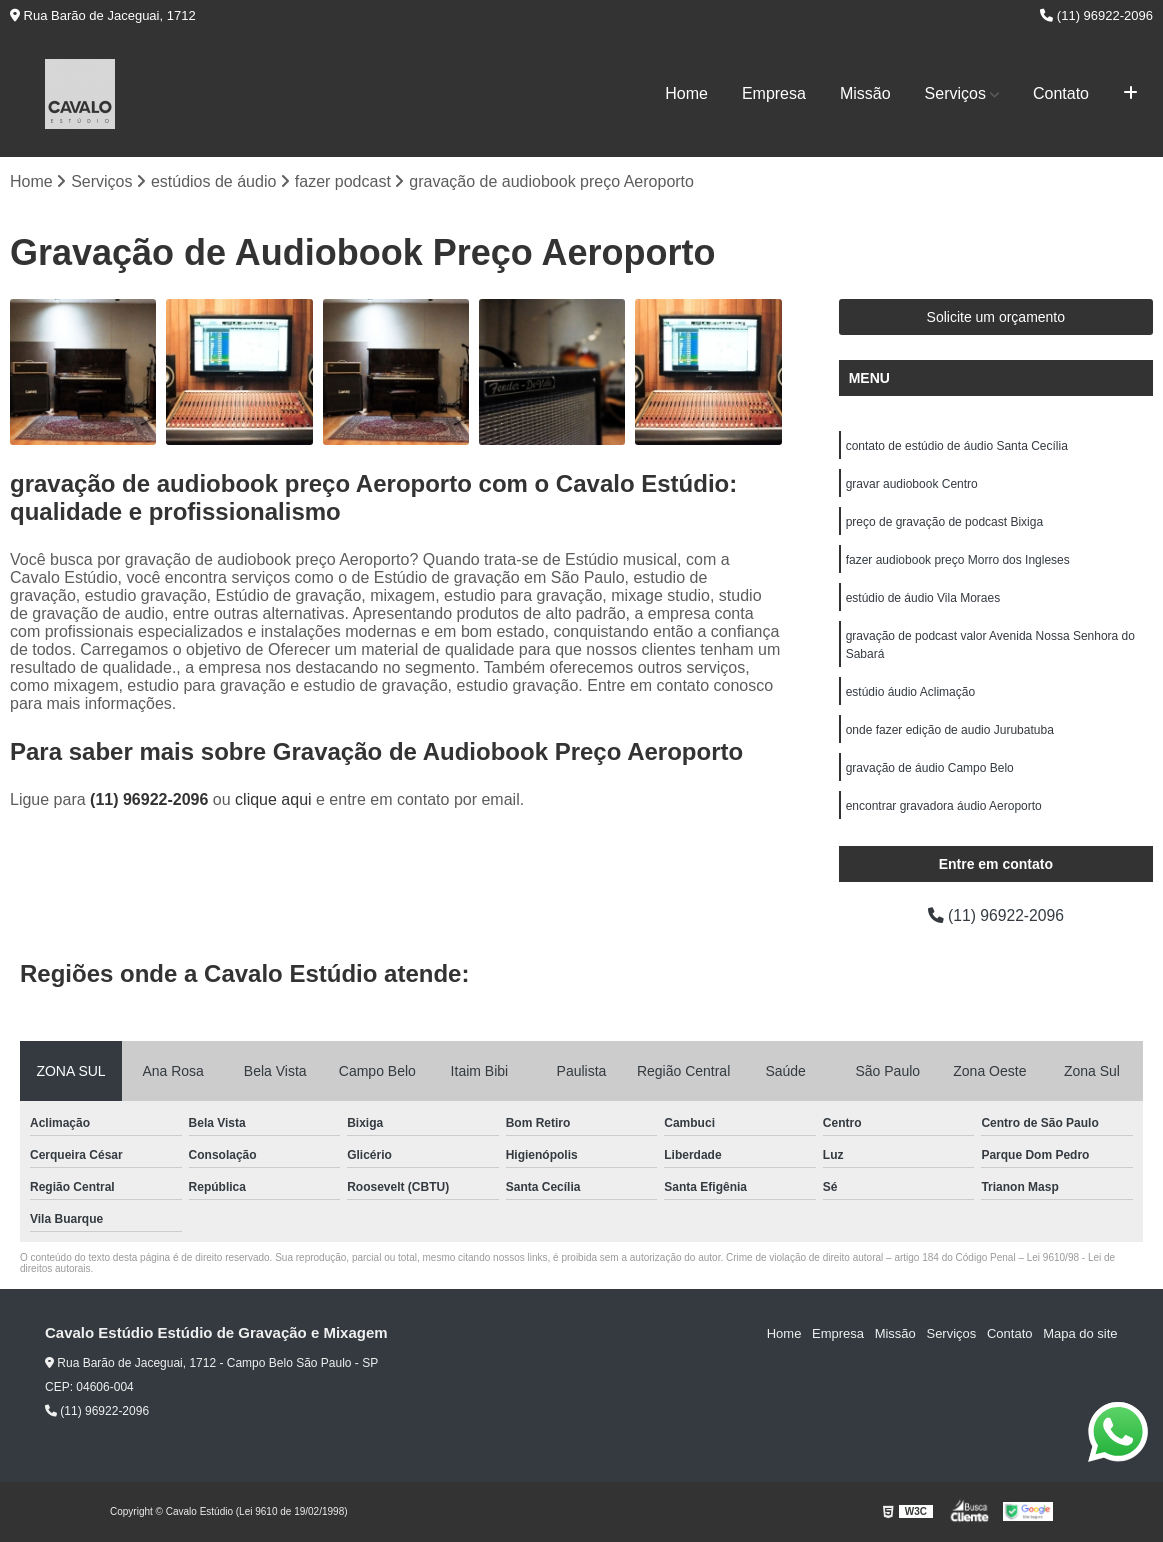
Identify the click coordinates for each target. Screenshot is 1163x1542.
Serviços (955, 93)
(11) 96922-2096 (1096, 15)
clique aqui (273, 799)
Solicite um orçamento (996, 317)
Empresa (774, 93)
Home (686, 93)
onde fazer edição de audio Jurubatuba (950, 730)
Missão (865, 93)
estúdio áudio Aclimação (910, 692)
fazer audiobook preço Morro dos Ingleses (958, 560)
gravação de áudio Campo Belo (930, 768)
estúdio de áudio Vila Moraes (923, 598)
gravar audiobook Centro (912, 484)
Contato (1061, 93)
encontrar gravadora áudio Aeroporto (944, 806)
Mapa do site (1080, 1333)
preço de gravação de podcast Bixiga (944, 522)
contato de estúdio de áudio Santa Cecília (957, 446)
